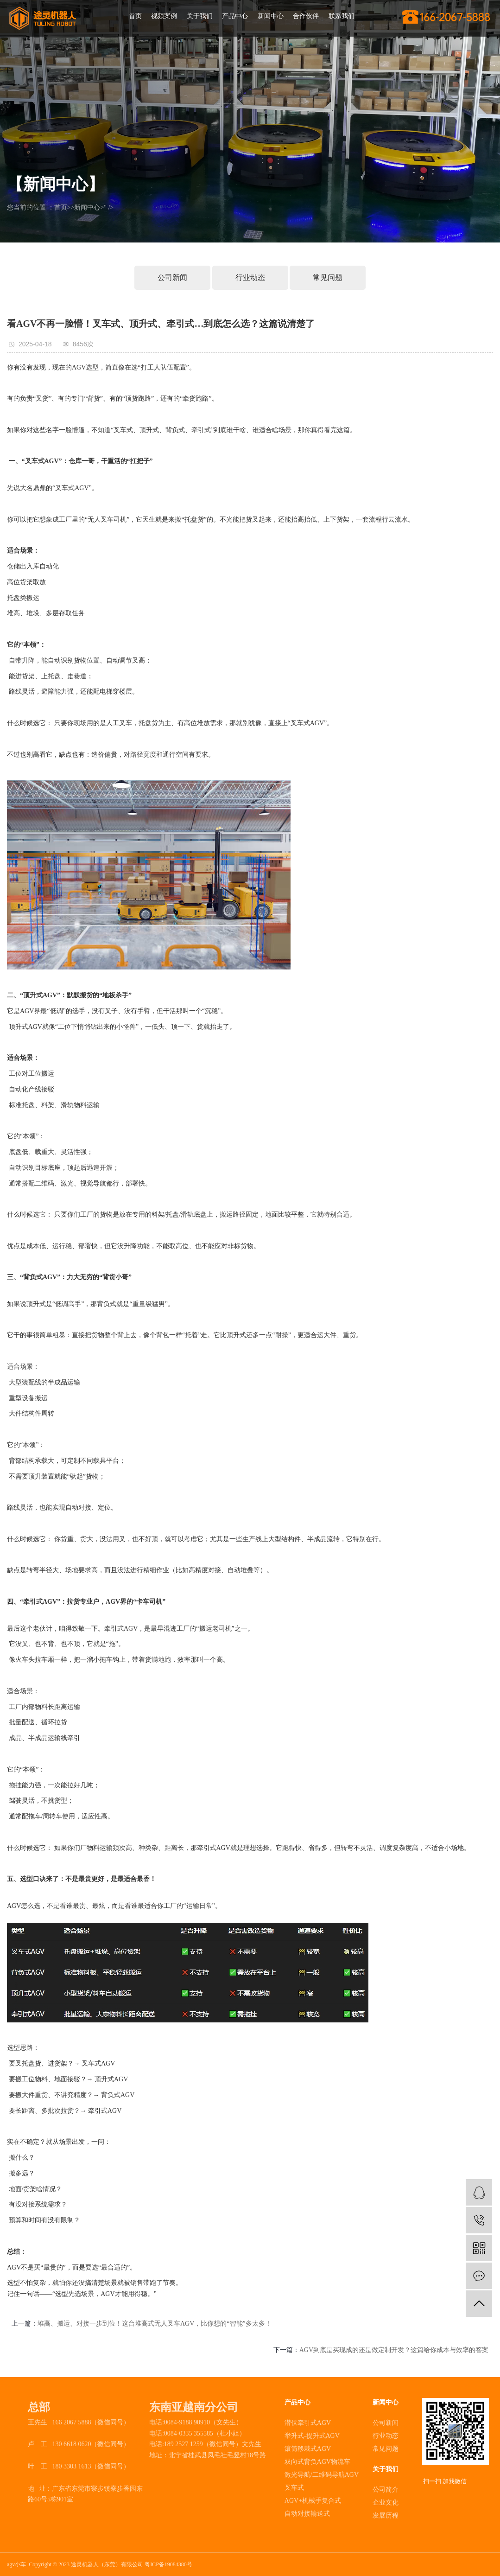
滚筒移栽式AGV (308, 2448)
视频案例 (164, 16)
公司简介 (386, 2489)
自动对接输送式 (307, 2513)
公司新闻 (172, 277)
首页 (135, 16)
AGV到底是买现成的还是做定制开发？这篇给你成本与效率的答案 (393, 2349)
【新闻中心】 (55, 184)
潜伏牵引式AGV (308, 2422)
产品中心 (235, 16)
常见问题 (327, 277)
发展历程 (386, 2515)
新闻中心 (271, 16)
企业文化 (386, 2502)
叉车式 (294, 2487)
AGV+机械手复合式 (313, 2500)
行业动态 (250, 277)
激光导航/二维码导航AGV (322, 2474)
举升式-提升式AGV (312, 2435)
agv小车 (16, 2564)
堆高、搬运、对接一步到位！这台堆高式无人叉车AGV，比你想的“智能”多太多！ (155, 2323)
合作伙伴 (306, 16)
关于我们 (200, 16)
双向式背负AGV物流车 (317, 2461)
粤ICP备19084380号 (168, 2564)
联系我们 (341, 16)
